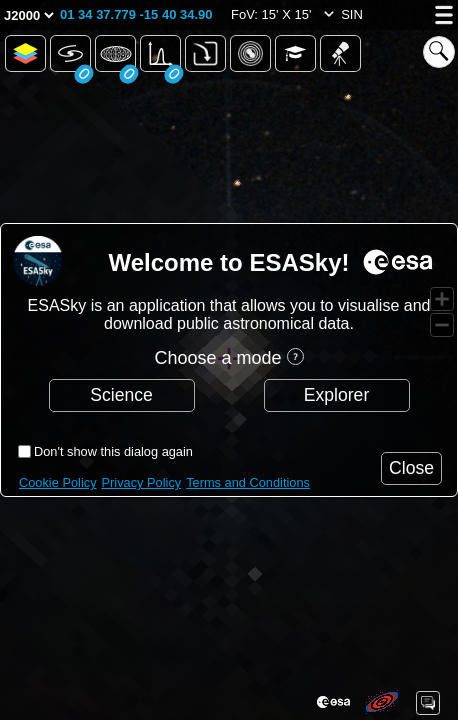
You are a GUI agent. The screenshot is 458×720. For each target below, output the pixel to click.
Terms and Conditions (248, 482)
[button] (136, 15)
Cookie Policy (58, 482)
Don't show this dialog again (113, 451)
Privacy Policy (142, 482)
